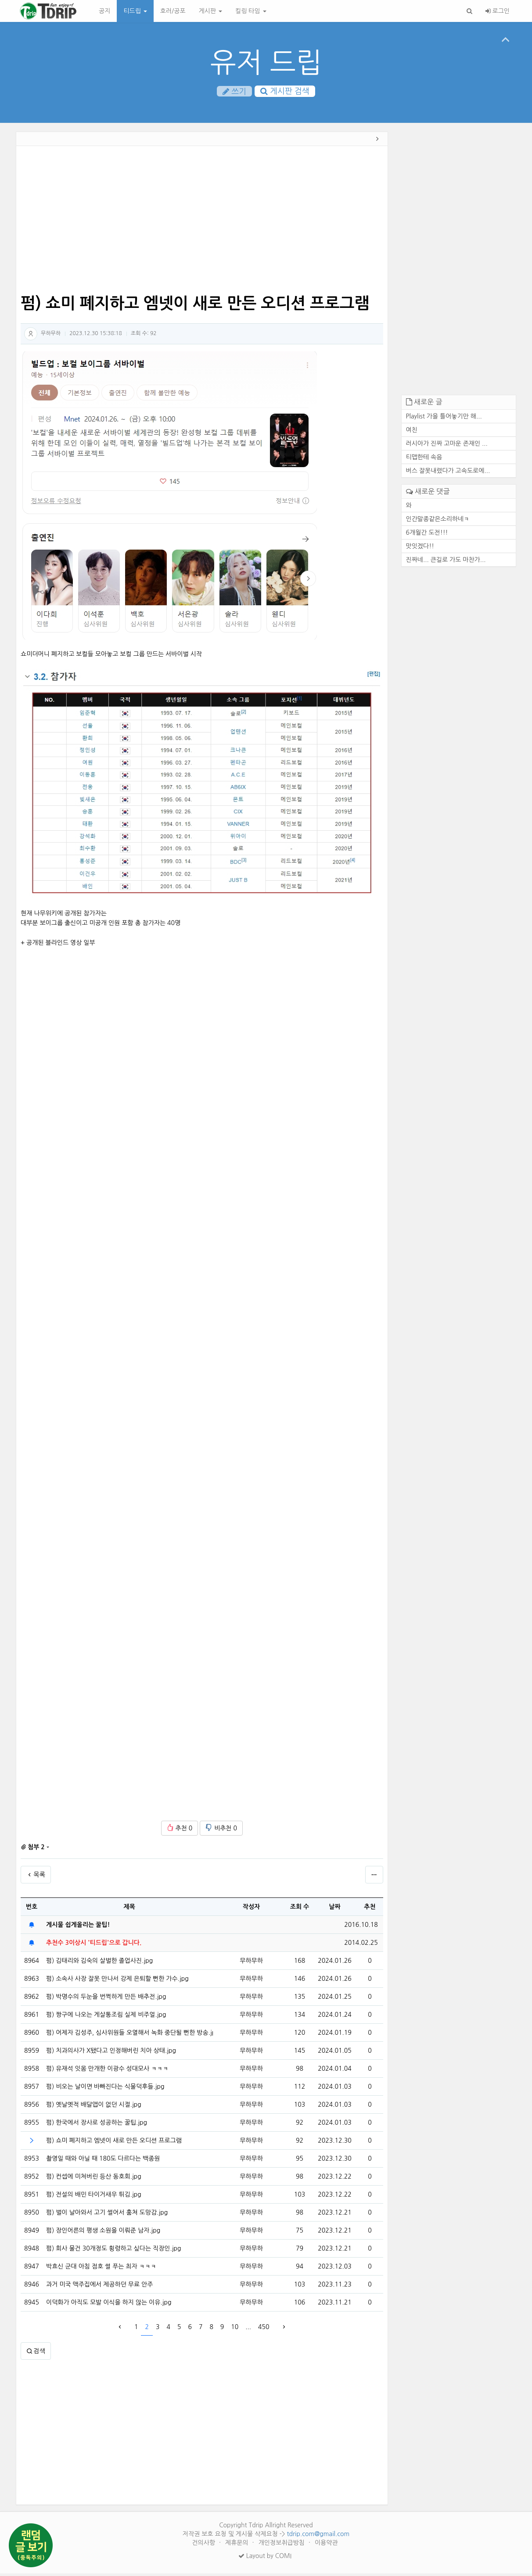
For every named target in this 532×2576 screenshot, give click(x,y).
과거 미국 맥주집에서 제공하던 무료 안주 (99, 2287)
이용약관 (326, 2545)
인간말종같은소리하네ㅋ (438, 521)
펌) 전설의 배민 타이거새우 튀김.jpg (93, 2197)
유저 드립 (266, 62)
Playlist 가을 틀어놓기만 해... (444, 418)
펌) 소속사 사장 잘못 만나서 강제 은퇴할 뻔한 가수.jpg (117, 1981)
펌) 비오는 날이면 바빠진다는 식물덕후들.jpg (105, 2089)
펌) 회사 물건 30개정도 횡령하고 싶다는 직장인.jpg (113, 2251)
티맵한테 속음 (424, 459)
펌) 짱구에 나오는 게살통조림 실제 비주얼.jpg (106, 2017)
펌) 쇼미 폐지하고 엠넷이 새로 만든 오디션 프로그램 (114, 2143)
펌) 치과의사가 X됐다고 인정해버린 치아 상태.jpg (111, 2053)
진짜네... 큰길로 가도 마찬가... (446, 562)
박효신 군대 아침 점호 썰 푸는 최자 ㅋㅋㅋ (101, 2269)
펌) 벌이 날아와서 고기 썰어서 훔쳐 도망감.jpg (107, 2215)
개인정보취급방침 (282, 2545)
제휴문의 (237, 2545)
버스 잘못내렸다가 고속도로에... (448, 473)
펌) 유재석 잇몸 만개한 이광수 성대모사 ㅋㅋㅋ (107, 2071)
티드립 (135, 11)
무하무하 (51, 335)
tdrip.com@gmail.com (318, 2536)
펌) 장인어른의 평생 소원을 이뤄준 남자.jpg (103, 2233)
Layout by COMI (264, 2558)
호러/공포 (173, 11)
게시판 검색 (284, 92)
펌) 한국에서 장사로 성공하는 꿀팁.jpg (96, 2125)
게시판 (210, 11)
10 (234, 2329)
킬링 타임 (250, 11)
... (248, 2329)
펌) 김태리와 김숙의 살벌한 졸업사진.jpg (99, 1963)
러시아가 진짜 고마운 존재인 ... (447, 446)
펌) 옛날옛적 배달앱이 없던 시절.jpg (93, 2107)
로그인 (497, 11)
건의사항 (204, 2545)
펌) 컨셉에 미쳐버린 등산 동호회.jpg (93, 2179)
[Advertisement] (202, 222)
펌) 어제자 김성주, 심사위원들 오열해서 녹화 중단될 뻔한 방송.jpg (129, 2035)
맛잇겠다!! (420, 548)
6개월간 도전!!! (427, 535)
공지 (104, 11)
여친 (411, 432)
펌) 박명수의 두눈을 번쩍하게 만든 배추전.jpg (106, 1999)
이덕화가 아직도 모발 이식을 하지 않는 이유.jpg (108, 2305)
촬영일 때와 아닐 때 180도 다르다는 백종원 (103, 2161)
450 (263, 2329)
